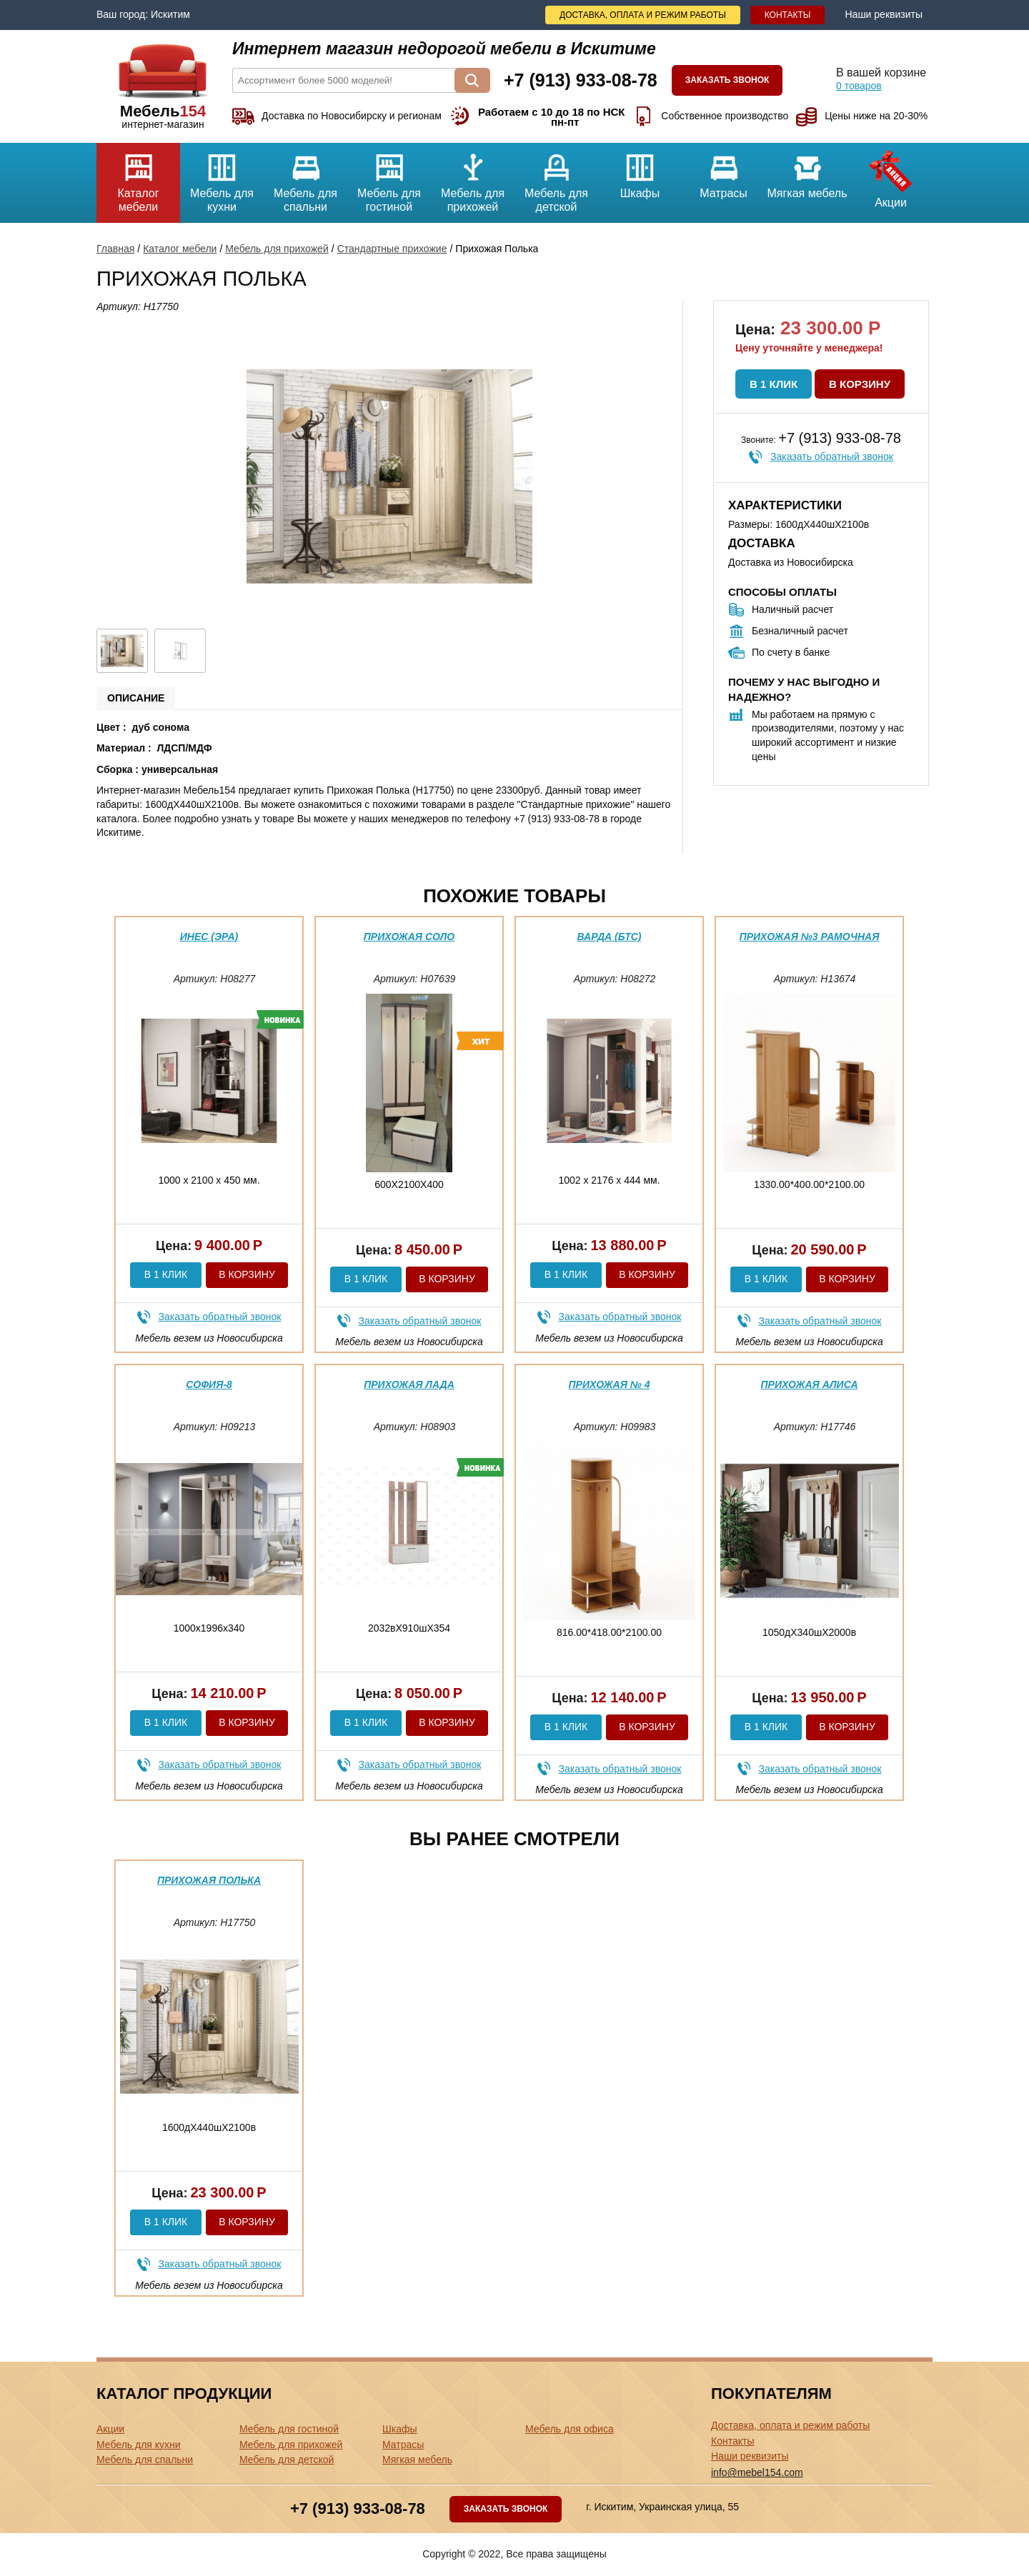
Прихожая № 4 (609, 1384)
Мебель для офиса (569, 2429)
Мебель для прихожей (472, 178)
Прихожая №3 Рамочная (810, 936)
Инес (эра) (209, 936)
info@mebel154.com (757, 2472)
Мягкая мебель (807, 171)
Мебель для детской (556, 178)
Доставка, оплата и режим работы (643, 15)
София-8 (209, 1384)
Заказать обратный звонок (831, 456)
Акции (891, 176)
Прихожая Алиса (809, 1384)
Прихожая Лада (409, 1384)
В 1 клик (773, 384)
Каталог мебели (138, 178)
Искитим (170, 14)
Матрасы (723, 171)
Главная (115, 248)
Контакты (788, 15)
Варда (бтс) (609, 936)
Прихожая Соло (409, 936)
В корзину (859, 384)
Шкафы (640, 171)
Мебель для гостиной (389, 178)
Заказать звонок (727, 80)
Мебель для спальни (305, 178)
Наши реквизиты (884, 14)
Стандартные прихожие (392, 248)
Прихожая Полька (209, 1880)
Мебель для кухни (222, 178)
